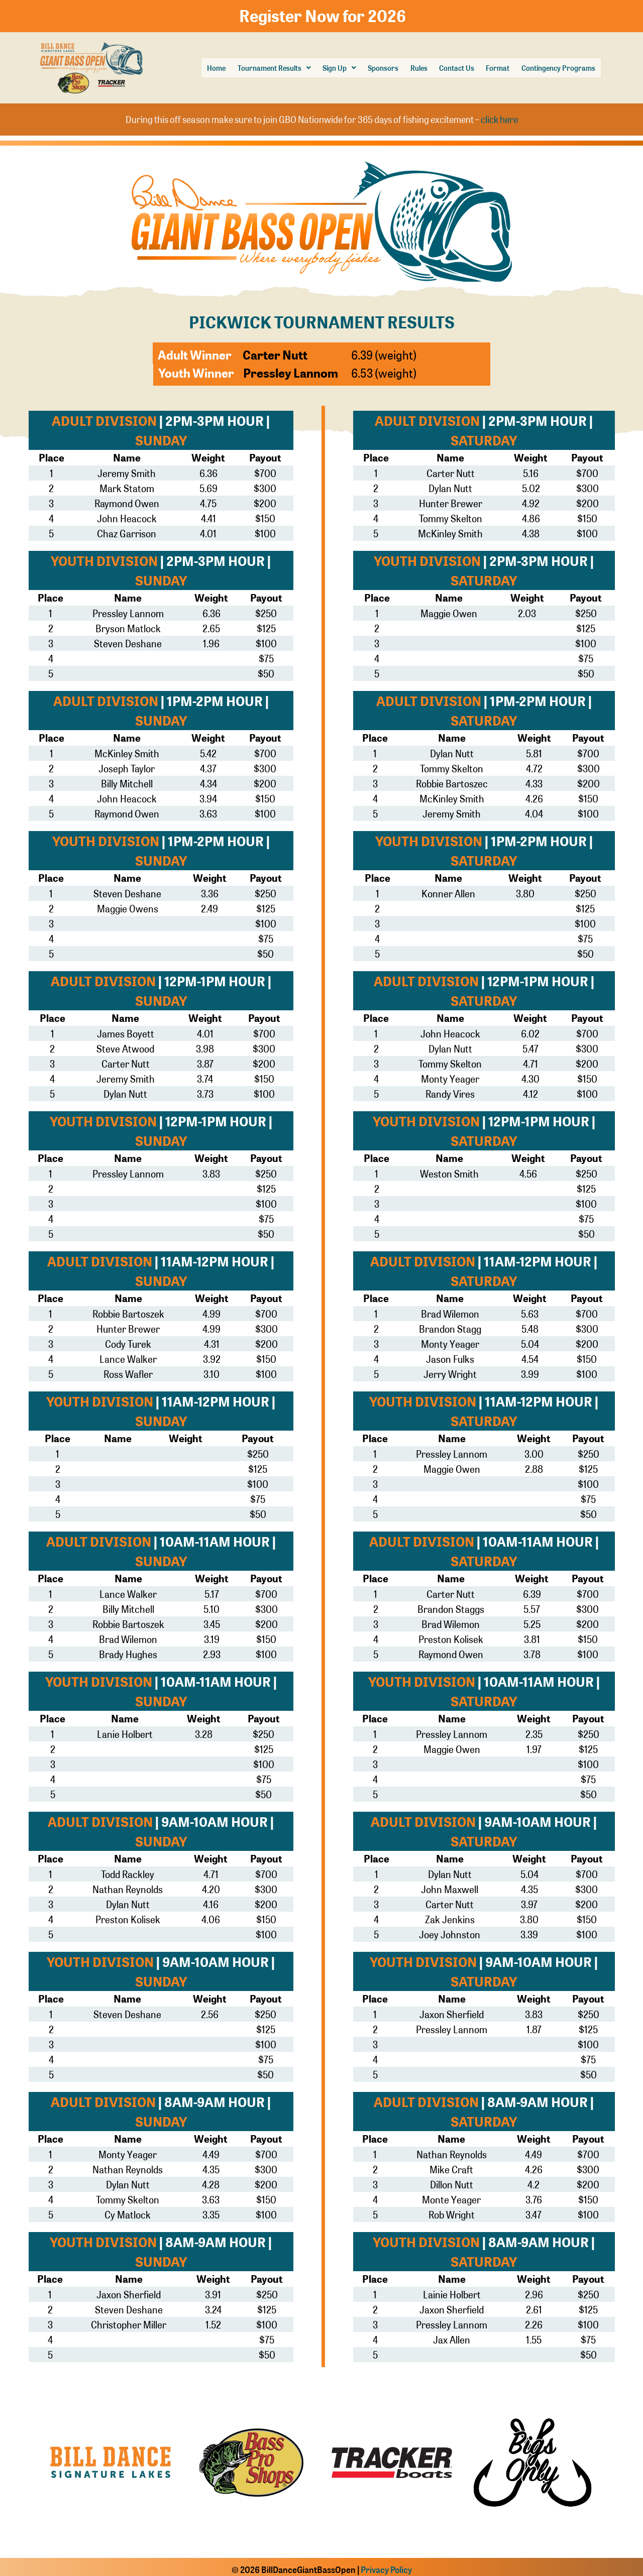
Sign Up (324, 66)
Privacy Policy (386, 2564)
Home (194, 66)
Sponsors (370, 66)
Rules (407, 66)
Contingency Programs (554, 66)
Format (490, 66)
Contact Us (447, 66)
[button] (255, 66)
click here (499, 114)
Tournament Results (255, 66)
